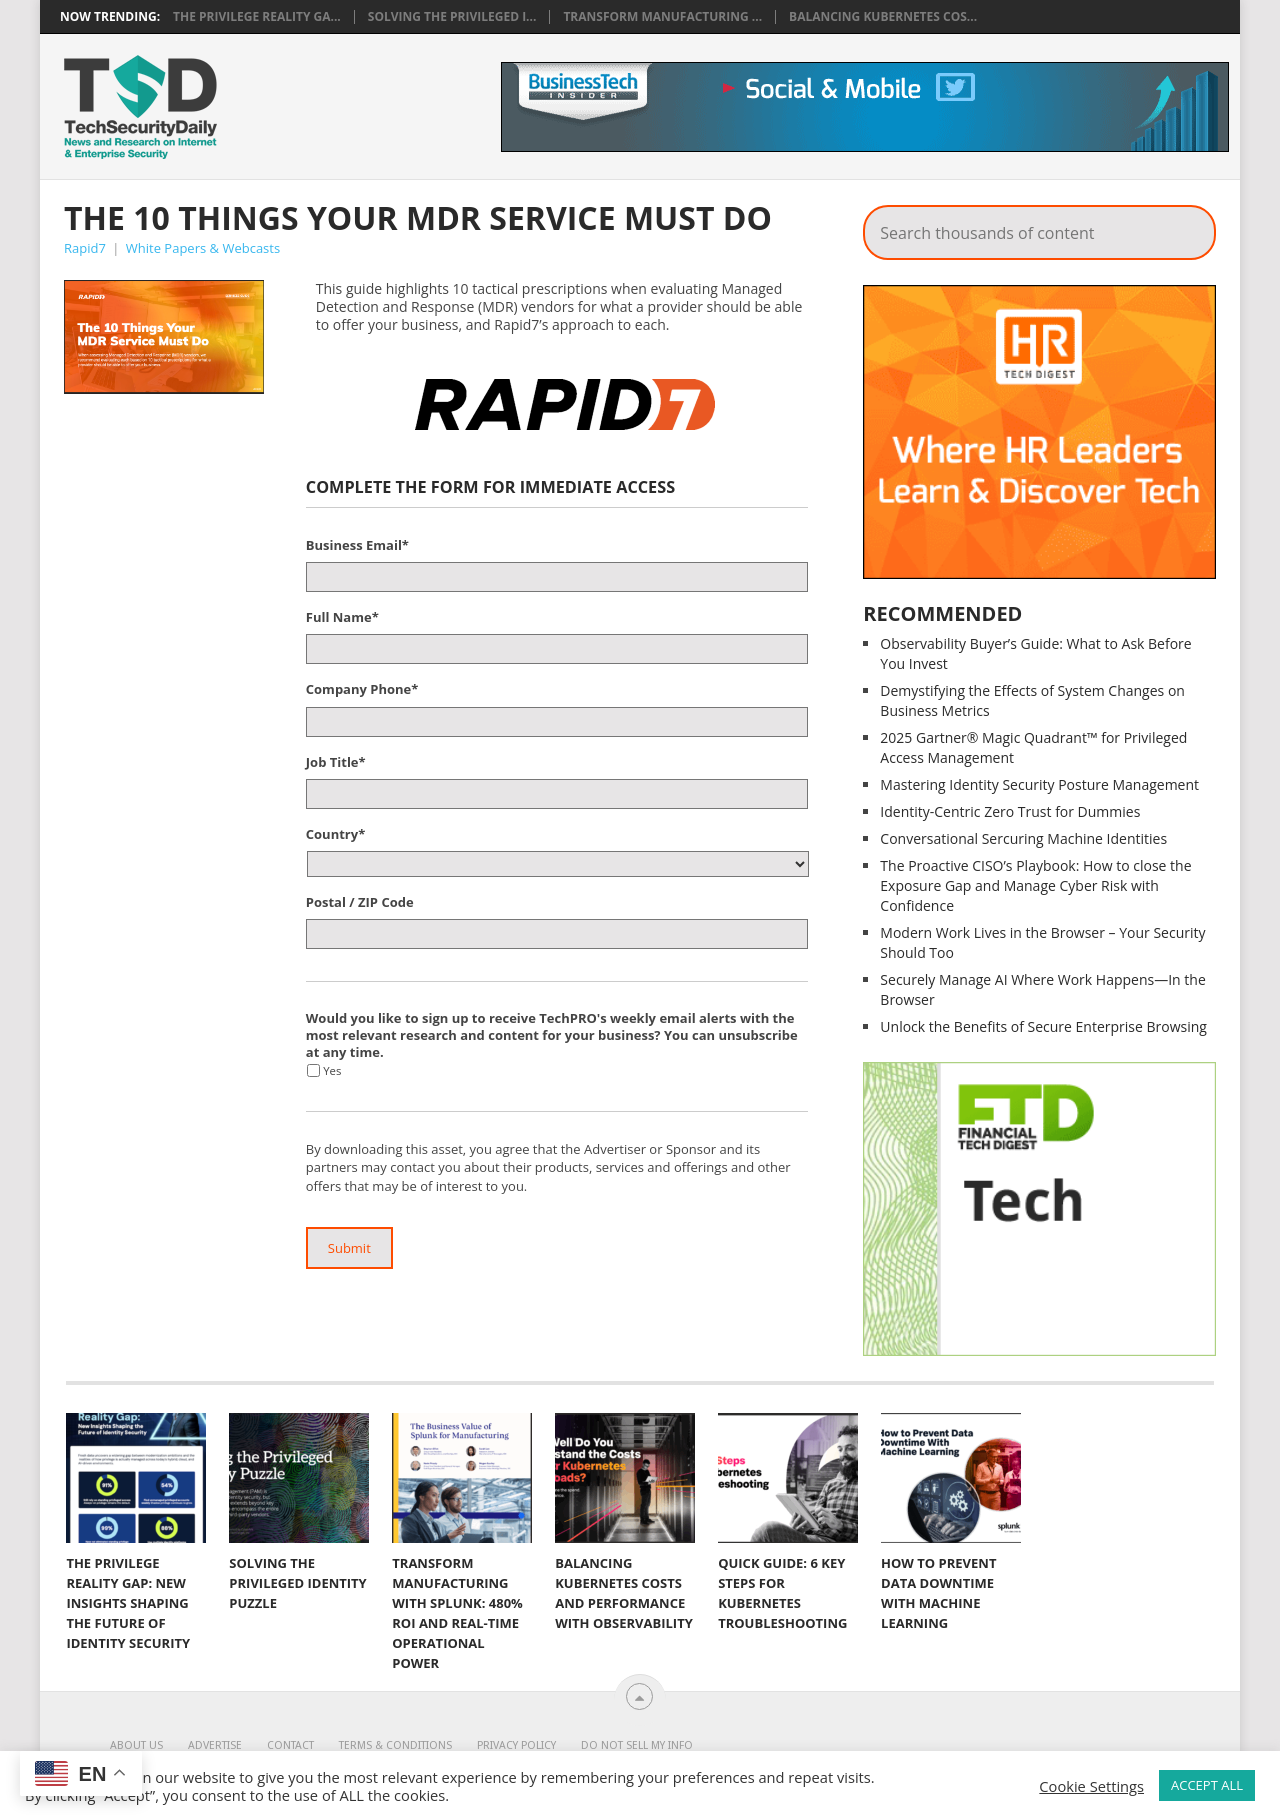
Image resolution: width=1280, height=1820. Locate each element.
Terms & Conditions (395, 1745)
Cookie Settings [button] (1091, 1786)
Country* (335, 834)
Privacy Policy (516, 1745)
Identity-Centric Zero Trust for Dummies (1010, 811)
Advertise (215, 1745)
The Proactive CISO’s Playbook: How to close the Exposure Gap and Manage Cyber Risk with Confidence (1035, 885)
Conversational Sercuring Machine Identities (1023, 838)
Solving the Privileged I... (452, 17)
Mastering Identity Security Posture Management (1039, 784)
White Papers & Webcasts (203, 248)
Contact (290, 1745)
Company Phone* (362, 689)
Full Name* (342, 617)
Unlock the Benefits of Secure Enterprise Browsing (1043, 1026)
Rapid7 (85, 248)
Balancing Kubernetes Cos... (883, 17)
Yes (332, 1070)
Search (1187, 227)
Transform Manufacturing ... (662, 17)
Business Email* (357, 545)
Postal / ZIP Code (360, 902)
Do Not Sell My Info (637, 1745)
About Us (136, 1745)
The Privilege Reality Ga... (257, 17)
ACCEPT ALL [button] (1207, 1785)
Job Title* (336, 762)
